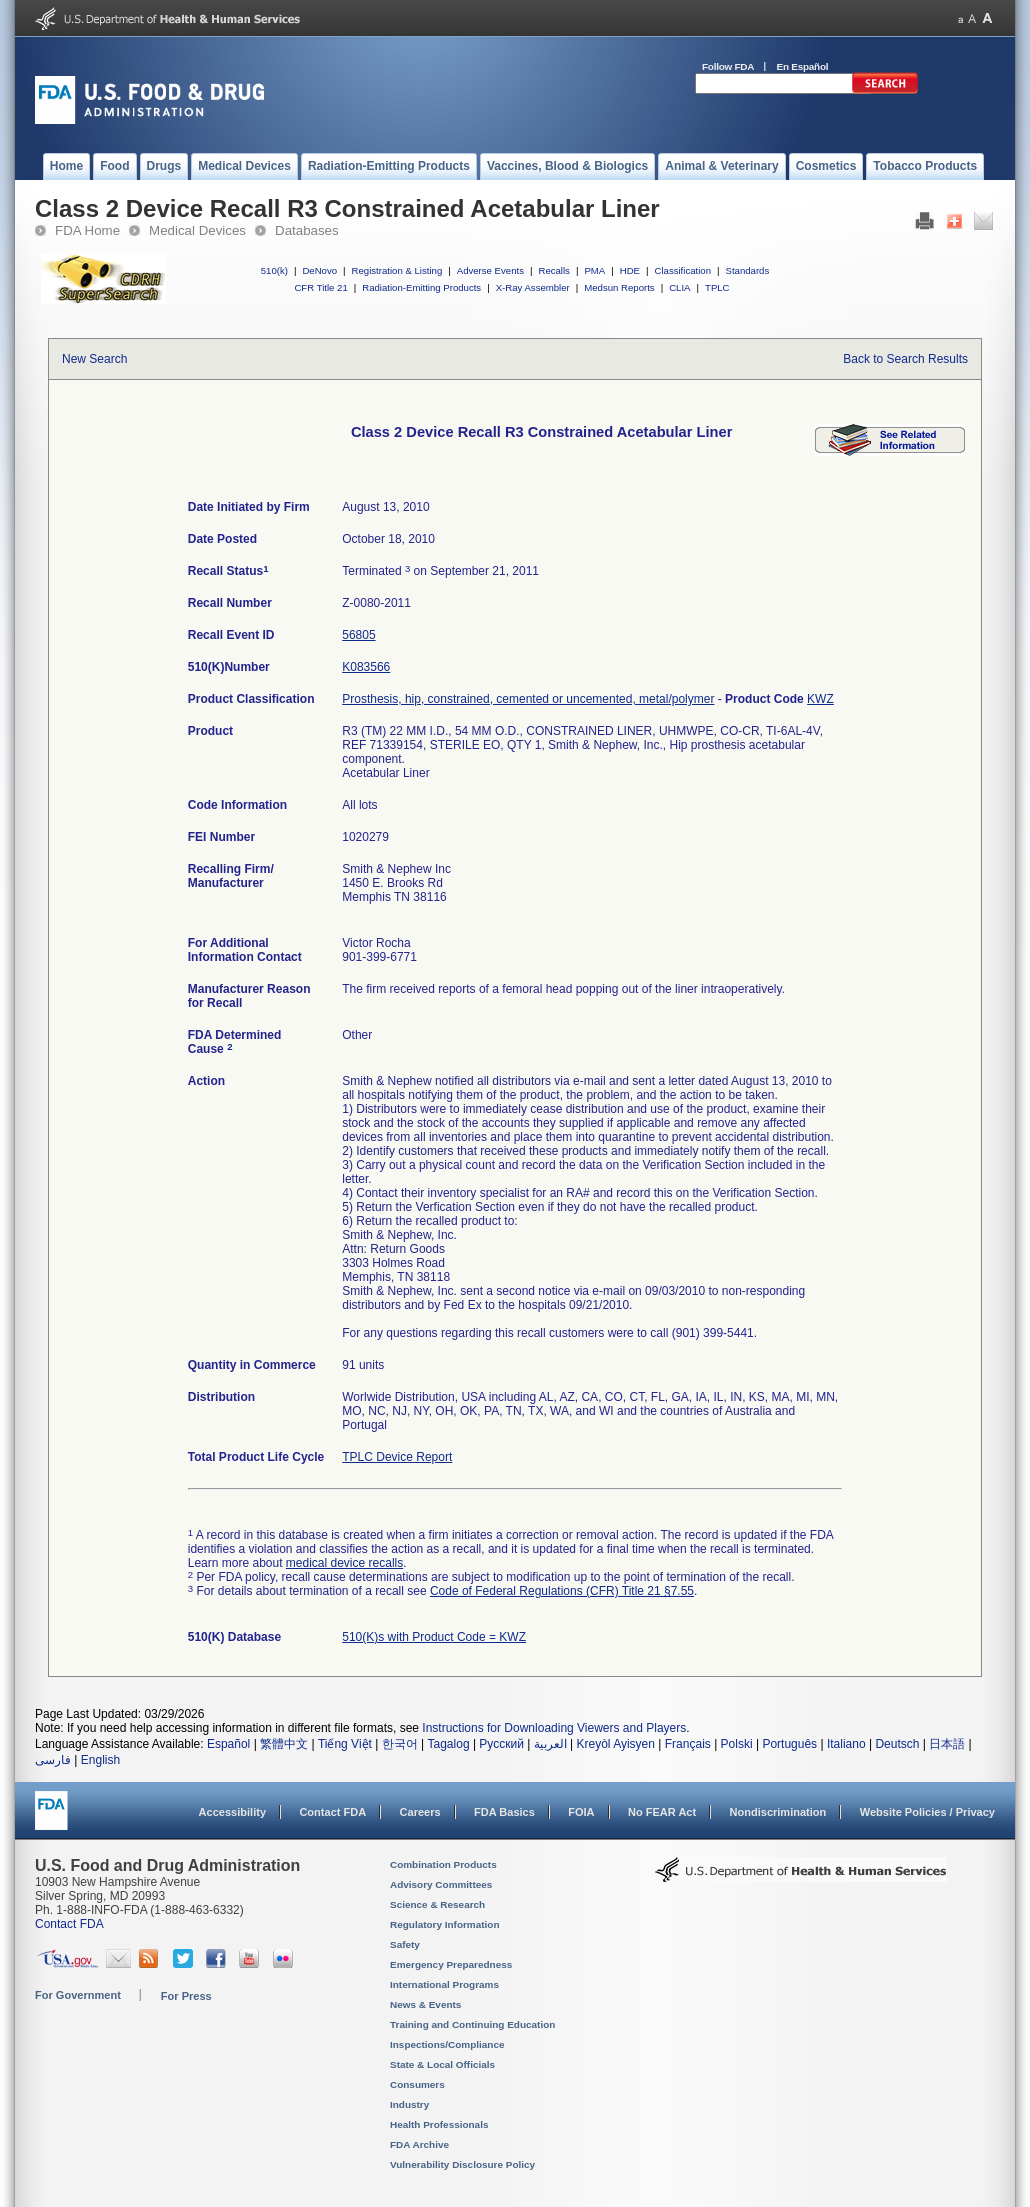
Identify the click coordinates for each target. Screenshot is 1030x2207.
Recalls (553, 270)
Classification (682, 270)
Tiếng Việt (345, 1744)
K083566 (366, 667)
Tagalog (449, 1744)
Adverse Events (490, 270)
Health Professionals (439, 2124)
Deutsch (897, 1744)
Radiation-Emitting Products (421, 287)
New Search (94, 359)
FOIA (581, 1812)
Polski (737, 1744)
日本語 (947, 1744)
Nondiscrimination (778, 1812)
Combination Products (443, 1864)
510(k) (274, 270)
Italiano (846, 1744)
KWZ (820, 699)
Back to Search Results (905, 359)
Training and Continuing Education (472, 2024)
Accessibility (232, 1812)
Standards (748, 270)
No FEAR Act (662, 1812)
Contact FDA (332, 1812)
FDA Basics (504, 1812)
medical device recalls (344, 1563)
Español (228, 1744)
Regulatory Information (445, 1924)
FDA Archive (419, 2144)
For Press (186, 1996)
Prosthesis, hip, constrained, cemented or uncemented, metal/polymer (528, 699)
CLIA (679, 287)
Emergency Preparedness (451, 1964)
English (100, 1760)
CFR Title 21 (320, 287)
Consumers (417, 2084)
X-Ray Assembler (533, 287)
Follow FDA (728, 66)
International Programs (444, 1984)
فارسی (53, 1760)
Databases (307, 230)
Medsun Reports (619, 287)
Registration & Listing (397, 270)
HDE (630, 270)
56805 (358, 635)
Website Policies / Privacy (927, 1812)
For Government (78, 1995)
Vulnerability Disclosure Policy (462, 2164)
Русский (501, 1744)
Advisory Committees (441, 1884)
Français (688, 1744)
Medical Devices (197, 230)
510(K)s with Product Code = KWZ (434, 1637)
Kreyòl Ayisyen (615, 1744)
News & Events (425, 2004)
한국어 (400, 1744)
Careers (420, 1812)
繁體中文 (284, 1744)
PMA (594, 270)
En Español (803, 66)
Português (789, 1744)
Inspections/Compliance (447, 2044)
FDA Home (87, 230)
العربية (550, 1744)
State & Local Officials (442, 2064)
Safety (405, 1944)
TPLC (717, 287)
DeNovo (319, 270)
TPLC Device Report (397, 1457)
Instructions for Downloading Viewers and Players (554, 1728)
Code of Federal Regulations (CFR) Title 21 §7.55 (562, 1591)
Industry (409, 2104)
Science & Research (437, 1904)
